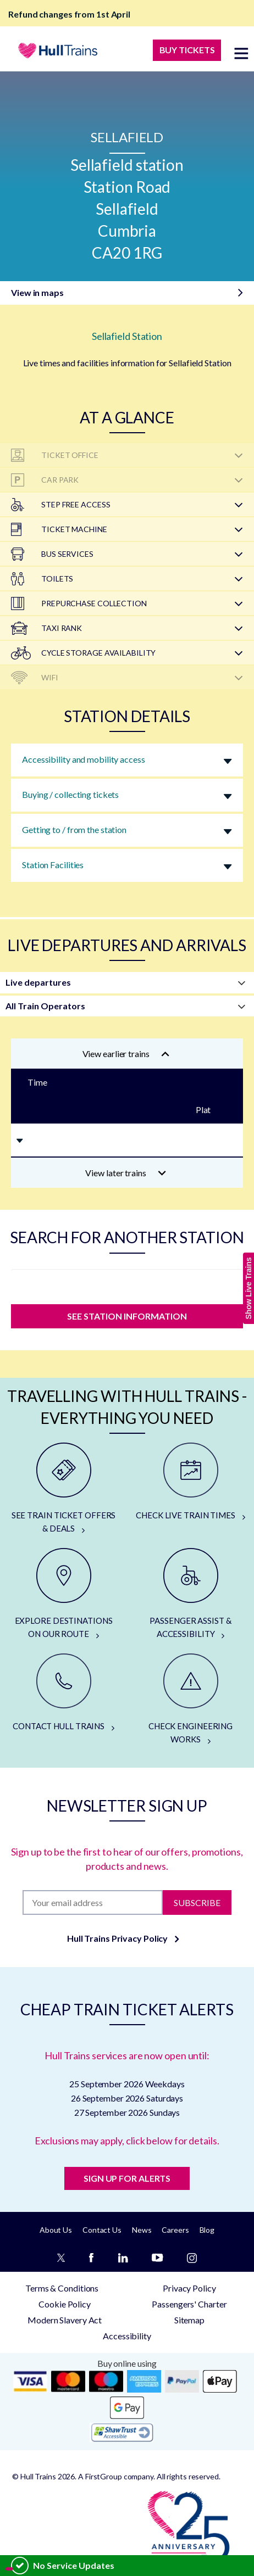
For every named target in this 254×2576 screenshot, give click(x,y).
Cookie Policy (64, 2304)
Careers (175, 2229)
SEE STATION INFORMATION (127, 1316)
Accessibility (127, 2336)
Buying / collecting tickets (70, 794)
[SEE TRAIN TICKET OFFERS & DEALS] (63, 1489)
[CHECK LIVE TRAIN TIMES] (190, 1482)
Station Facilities (53, 864)
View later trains (125, 1172)
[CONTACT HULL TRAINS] (63, 1693)
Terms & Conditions (61, 2288)
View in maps (37, 292)
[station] (127, 1284)
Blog (207, 2229)
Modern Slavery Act (64, 2320)
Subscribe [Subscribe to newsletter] (197, 1902)
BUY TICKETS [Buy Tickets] (187, 49)
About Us (56, 2229)
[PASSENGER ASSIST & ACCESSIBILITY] (190, 1594)
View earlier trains (125, 1053)
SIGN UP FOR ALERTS (127, 2178)
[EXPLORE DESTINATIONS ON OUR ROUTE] (63, 1594)
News (142, 2229)
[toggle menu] (241, 53)
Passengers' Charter (189, 2304)
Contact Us (102, 2229)
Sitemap (189, 2320)
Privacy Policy (189, 2288)
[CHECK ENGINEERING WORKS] (190, 1699)
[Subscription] (92, 1902)
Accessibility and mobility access (83, 759)
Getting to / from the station (74, 829)
